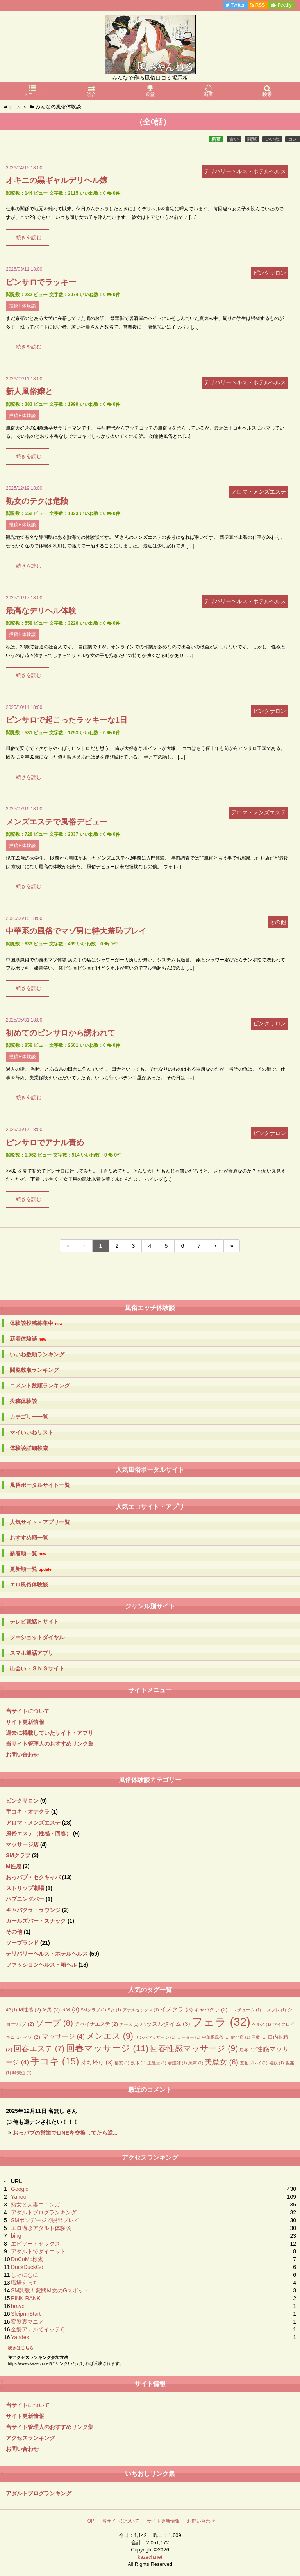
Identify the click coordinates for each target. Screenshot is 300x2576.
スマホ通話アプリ (32, 1653)
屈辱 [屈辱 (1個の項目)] (246, 2049)
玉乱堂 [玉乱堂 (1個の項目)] (156, 2063)
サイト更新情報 (25, 1722)
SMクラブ (18, 1855)
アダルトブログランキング (44, 2212)
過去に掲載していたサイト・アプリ (49, 1733)
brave (18, 2306)
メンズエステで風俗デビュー (56, 821)
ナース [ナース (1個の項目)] (129, 2024)
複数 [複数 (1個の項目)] (276, 2063)
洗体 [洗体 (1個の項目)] (138, 2063)
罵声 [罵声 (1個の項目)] (195, 2063)
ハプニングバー (25, 1899)
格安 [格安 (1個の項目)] (121, 2063)
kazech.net (150, 2557)
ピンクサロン (22, 1801)
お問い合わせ (22, 1755)
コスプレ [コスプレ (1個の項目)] (274, 2010)
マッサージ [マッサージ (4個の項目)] (63, 2036)
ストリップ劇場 (25, 1888)
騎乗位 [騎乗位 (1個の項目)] (22, 2072)
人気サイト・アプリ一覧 (40, 1522)
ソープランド (22, 1943)
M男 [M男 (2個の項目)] (51, 2010)
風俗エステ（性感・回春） (38, 1833)
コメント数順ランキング (40, 1385)
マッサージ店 (22, 1844)
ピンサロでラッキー (41, 282)
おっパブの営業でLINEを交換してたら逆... (65, 2133)
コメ (292, 139)
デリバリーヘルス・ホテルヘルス (47, 1954)
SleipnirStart (26, 2314)
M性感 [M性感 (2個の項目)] (30, 2010)
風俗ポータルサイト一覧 (40, 1485)
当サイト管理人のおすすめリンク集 (49, 1744)
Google (20, 2189)
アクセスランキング (30, 2438)
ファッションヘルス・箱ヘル (41, 1964)
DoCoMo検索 (27, 2259)
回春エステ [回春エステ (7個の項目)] (39, 2048)
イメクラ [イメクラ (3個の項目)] (176, 2009)
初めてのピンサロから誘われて (60, 1033)
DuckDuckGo (27, 2267)
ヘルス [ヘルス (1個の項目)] (261, 2024)
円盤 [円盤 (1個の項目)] (259, 2037)
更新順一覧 (31, 1569)
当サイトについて (28, 1711)
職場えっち (24, 2282)
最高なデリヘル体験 (41, 610)
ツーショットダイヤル (37, 1637)
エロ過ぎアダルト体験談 (41, 2228)
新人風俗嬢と (29, 391)
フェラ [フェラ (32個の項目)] (220, 2021)
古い (234, 139)
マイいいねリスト (32, 1432)
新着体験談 (28, 1339)
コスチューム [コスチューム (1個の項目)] (245, 2010)
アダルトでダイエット (38, 2251)
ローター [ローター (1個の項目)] (188, 2037)
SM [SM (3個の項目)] (70, 2009)
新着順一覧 (28, 1553)
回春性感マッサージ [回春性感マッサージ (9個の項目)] (194, 2048)
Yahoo (18, 2197)
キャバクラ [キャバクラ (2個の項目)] (210, 2010)
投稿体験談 (23, 1401)
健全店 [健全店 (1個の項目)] (240, 2037)
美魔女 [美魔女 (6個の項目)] (221, 2062)
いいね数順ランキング (37, 1354)
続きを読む (28, 237)
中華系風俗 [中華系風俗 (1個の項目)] (216, 2037)
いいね (272, 139)
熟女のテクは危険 (37, 501)
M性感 (13, 1866)
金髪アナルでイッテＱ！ (41, 2329)
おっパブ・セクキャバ (33, 1877)
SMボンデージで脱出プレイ (45, 2220)
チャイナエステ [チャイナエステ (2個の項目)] (96, 2024)
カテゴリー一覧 (29, 1416)
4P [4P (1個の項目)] (11, 2010)
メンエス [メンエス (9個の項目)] (109, 2036)
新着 (216, 139)
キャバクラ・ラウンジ (33, 1910)
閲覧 (252, 139)
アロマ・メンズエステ (33, 1822)
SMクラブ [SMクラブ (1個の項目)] (93, 2010)
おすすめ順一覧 (29, 1537)
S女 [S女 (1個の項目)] (114, 2010)
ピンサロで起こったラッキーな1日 (66, 720)
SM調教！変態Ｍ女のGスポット (50, 2290)
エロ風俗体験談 (29, 1584)
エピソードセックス (35, 2243)
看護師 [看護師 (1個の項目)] (177, 2063)
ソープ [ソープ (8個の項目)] (54, 2022)
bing (16, 2236)
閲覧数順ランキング (34, 1370)
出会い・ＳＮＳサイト (37, 1668)
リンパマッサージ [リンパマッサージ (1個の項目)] (155, 2037)
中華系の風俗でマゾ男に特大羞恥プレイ (76, 931)
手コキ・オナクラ (28, 1812)
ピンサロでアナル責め (45, 1142)
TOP (89, 2521)
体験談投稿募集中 (36, 1323)
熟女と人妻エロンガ (35, 2204)
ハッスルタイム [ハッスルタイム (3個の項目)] (165, 2023)
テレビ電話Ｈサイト (34, 1621)
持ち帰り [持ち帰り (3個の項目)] (96, 2062)
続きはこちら (21, 2347)
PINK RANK (25, 2298)
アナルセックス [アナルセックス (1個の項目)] (141, 2010)
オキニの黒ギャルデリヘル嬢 (56, 180)
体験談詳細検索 (29, 1448)
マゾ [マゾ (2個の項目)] (31, 2037)
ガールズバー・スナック (36, 1921)
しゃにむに (24, 2275)
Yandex (20, 2337)
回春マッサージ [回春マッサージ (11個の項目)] (107, 2048)
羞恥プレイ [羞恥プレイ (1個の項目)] (254, 2063)
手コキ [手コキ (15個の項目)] (54, 2061)
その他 (14, 1932)
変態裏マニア (27, 2321)
